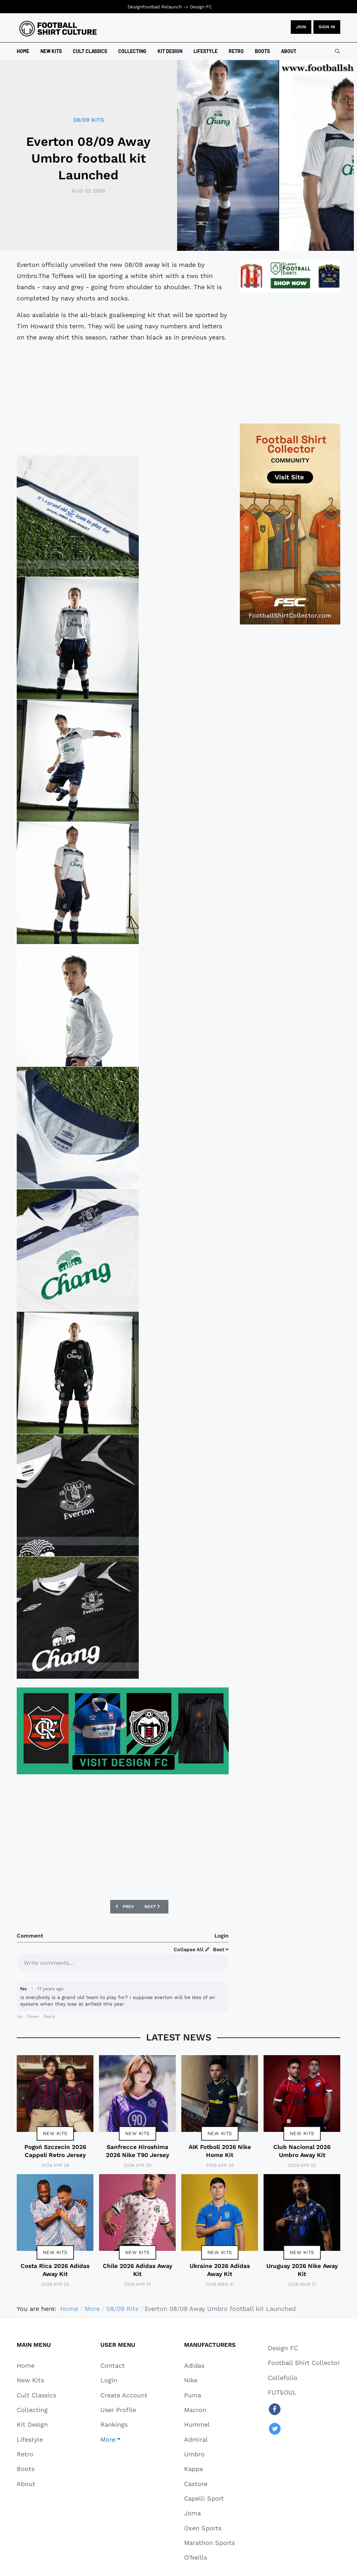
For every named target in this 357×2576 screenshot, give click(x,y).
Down (33, 2016)
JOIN (301, 26)
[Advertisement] (123, 397)
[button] (123, 2439)
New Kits (55, 2133)
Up (20, 2016)
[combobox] (337, 51)
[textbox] (122, 1962)
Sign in (327, 26)
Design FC (201, 6)
